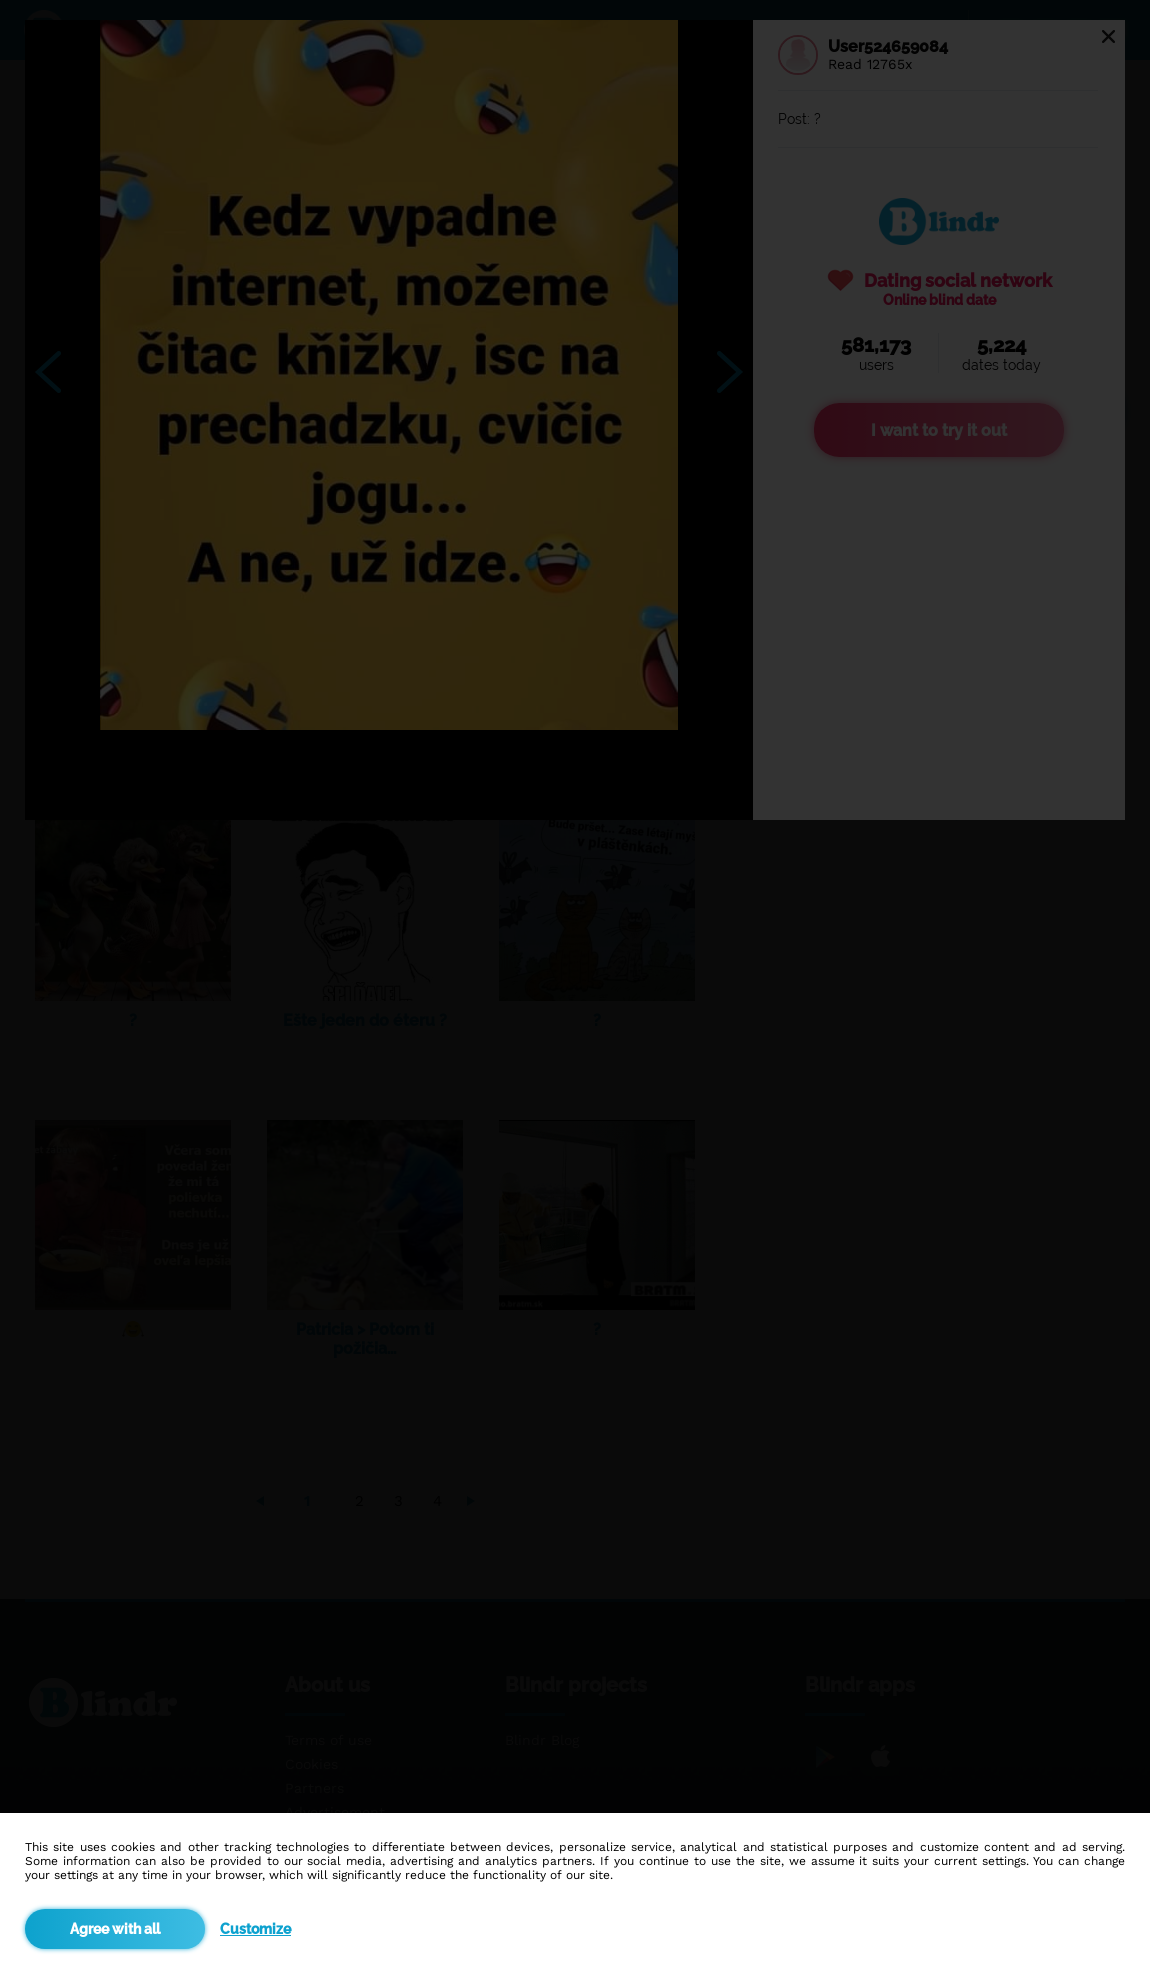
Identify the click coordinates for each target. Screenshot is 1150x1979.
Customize (255, 1929)
